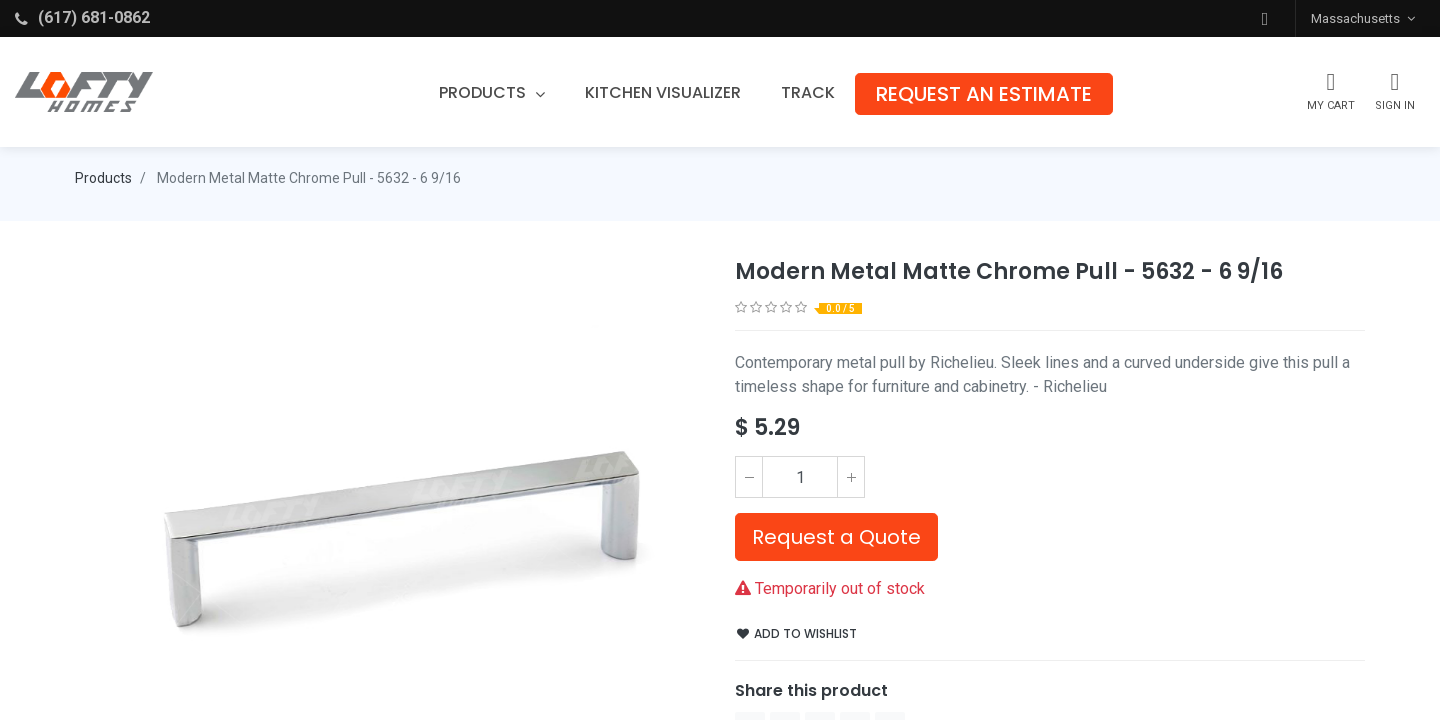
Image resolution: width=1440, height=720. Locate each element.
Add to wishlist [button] (797, 633)
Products (103, 178)
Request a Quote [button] (836, 537)
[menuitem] (663, 93)
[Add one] (851, 477)
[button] (1265, 18)
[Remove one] (749, 477)
